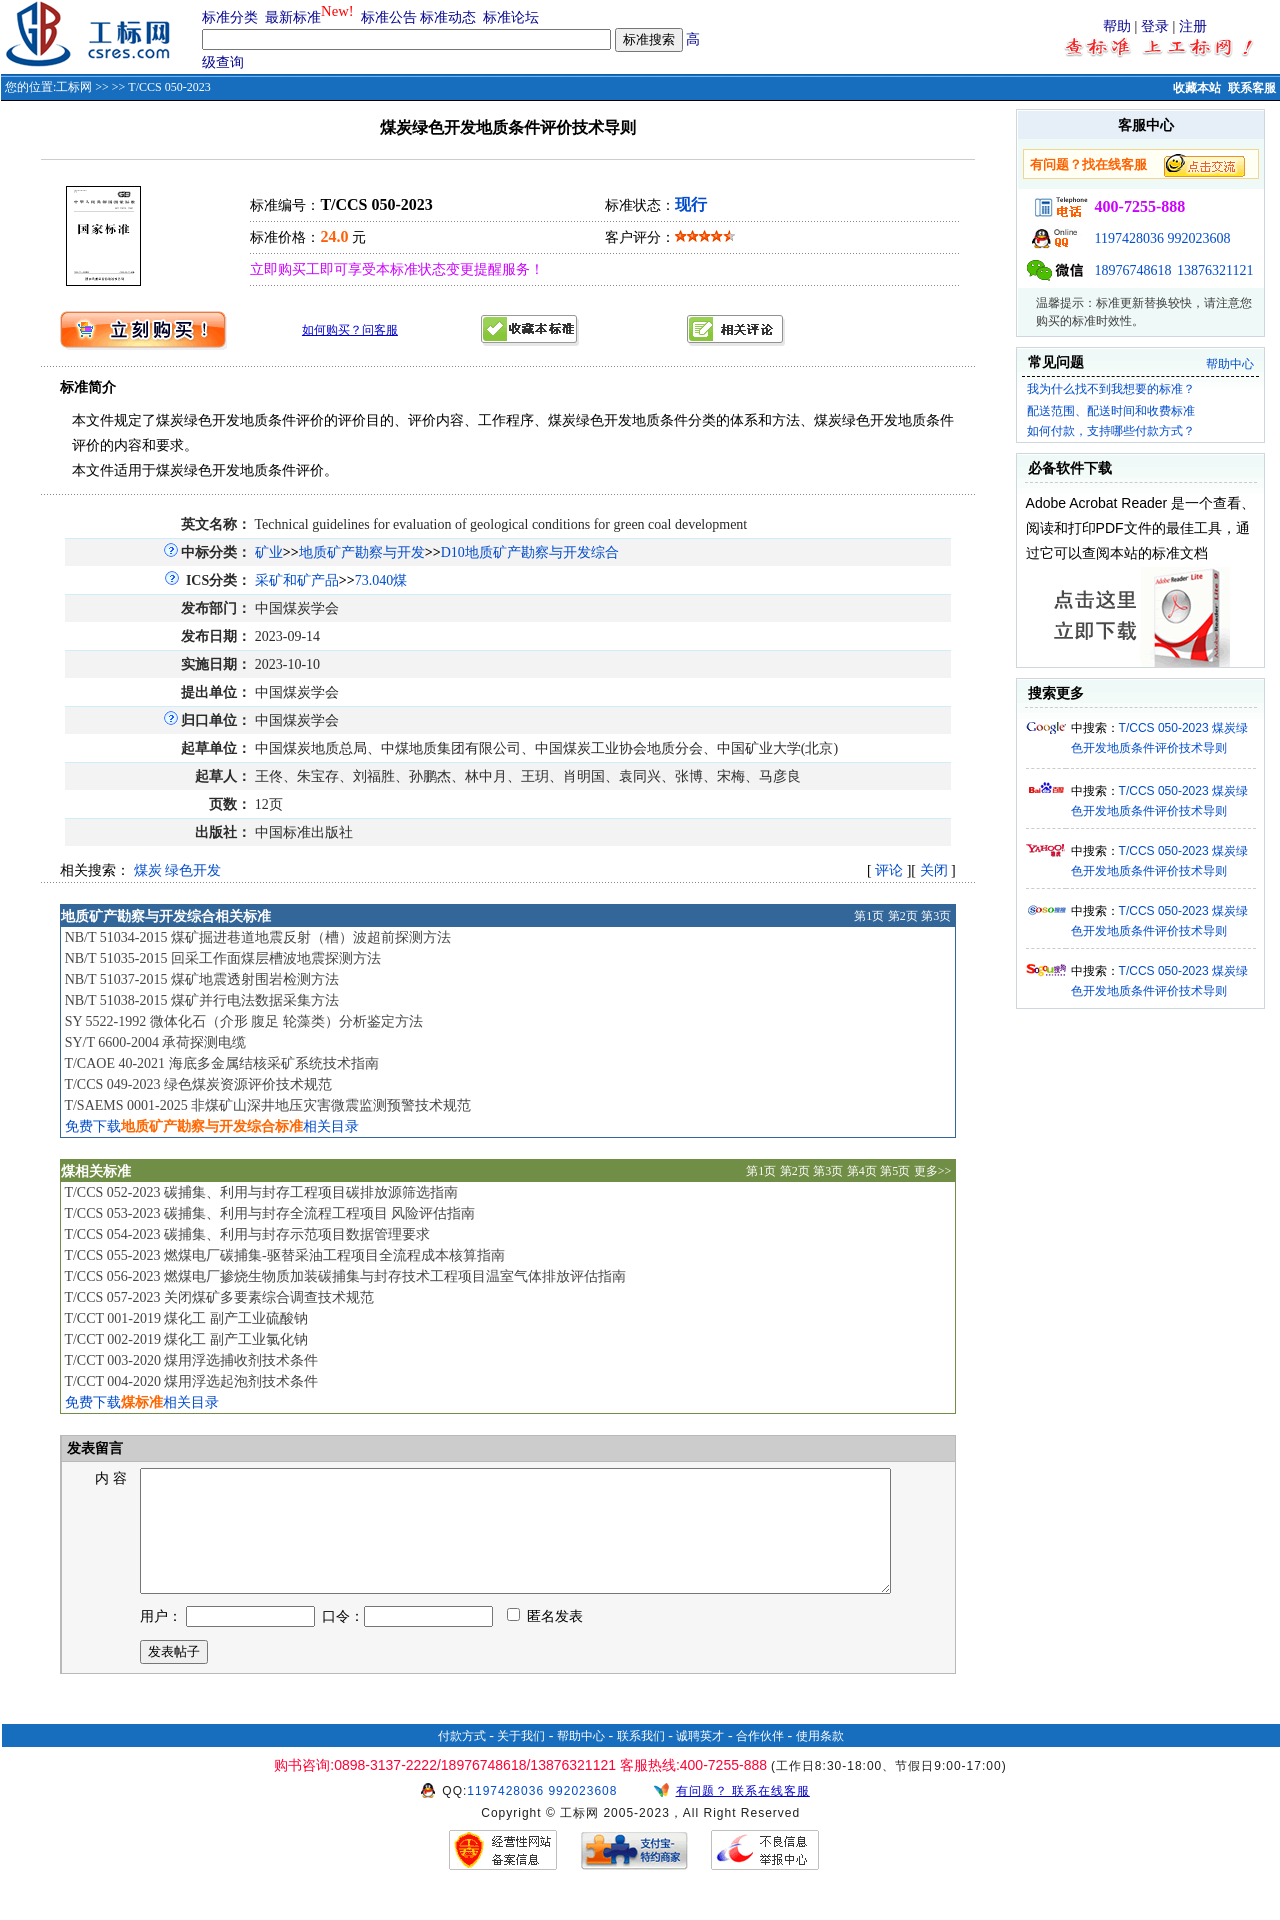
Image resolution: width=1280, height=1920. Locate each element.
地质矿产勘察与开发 (362, 552)
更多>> (933, 1171)
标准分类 (230, 17)
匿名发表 (545, 1640)
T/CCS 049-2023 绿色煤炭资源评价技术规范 (198, 1084)
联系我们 (641, 1760)
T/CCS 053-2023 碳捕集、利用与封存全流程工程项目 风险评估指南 (269, 1213)
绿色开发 (193, 870)
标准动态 (448, 17)
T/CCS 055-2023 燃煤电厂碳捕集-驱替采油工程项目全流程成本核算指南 (284, 1255)
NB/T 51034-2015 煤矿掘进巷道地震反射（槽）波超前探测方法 (258, 937)
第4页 (862, 1171)
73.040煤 (381, 580)
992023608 (1199, 238)
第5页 (895, 1171)
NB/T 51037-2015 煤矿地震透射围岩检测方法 (202, 979)
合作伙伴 (760, 1760)
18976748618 (1133, 270)
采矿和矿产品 (297, 580)
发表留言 (94, 1448)
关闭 (934, 870)
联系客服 (1252, 88)
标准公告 (389, 17)
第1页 (869, 916)
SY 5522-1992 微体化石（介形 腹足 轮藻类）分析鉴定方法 (244, 1021)
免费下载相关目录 (212, 1126)
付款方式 (462, 1760)
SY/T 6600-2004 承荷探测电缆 (156, 1042)
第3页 (936, 916)
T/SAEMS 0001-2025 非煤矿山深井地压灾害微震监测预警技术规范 (267, 1105)
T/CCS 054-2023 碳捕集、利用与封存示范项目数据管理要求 (247, 1234)
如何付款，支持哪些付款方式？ (1111, 431)
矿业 (269, 552)
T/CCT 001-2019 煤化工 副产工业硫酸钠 (186, 1318)
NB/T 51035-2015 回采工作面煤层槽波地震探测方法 (223, 958)
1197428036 (1129, 238)
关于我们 (521, 1760)
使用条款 (820, 1760)
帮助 (1117, 26)
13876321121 (1215, 270)
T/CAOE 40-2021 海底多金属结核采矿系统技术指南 (221, 1063)
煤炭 (148, 870)
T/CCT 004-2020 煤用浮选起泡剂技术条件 (191, 1381)
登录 (1155, 26)
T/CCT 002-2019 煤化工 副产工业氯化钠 (186, 1339)
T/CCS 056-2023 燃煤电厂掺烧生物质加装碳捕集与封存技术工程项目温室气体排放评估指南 (345, 1276)
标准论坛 (511, 17)
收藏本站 (1197, 88)
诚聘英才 (700, 1760)
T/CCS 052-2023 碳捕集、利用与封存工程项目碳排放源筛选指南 (261, 1192)
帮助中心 (1230, 364)
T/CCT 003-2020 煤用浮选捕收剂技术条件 (191, 1360)
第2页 (903, 916)
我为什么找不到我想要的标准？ (1111, 389)
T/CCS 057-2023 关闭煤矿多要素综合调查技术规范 (219, 1297)
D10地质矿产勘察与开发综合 (530, 552)
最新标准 (293, 17)
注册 (1193, 26)
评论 (889, 870)
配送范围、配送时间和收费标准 (1111, 411)
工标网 (74, 87)
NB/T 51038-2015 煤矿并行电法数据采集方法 (202, 1000)
